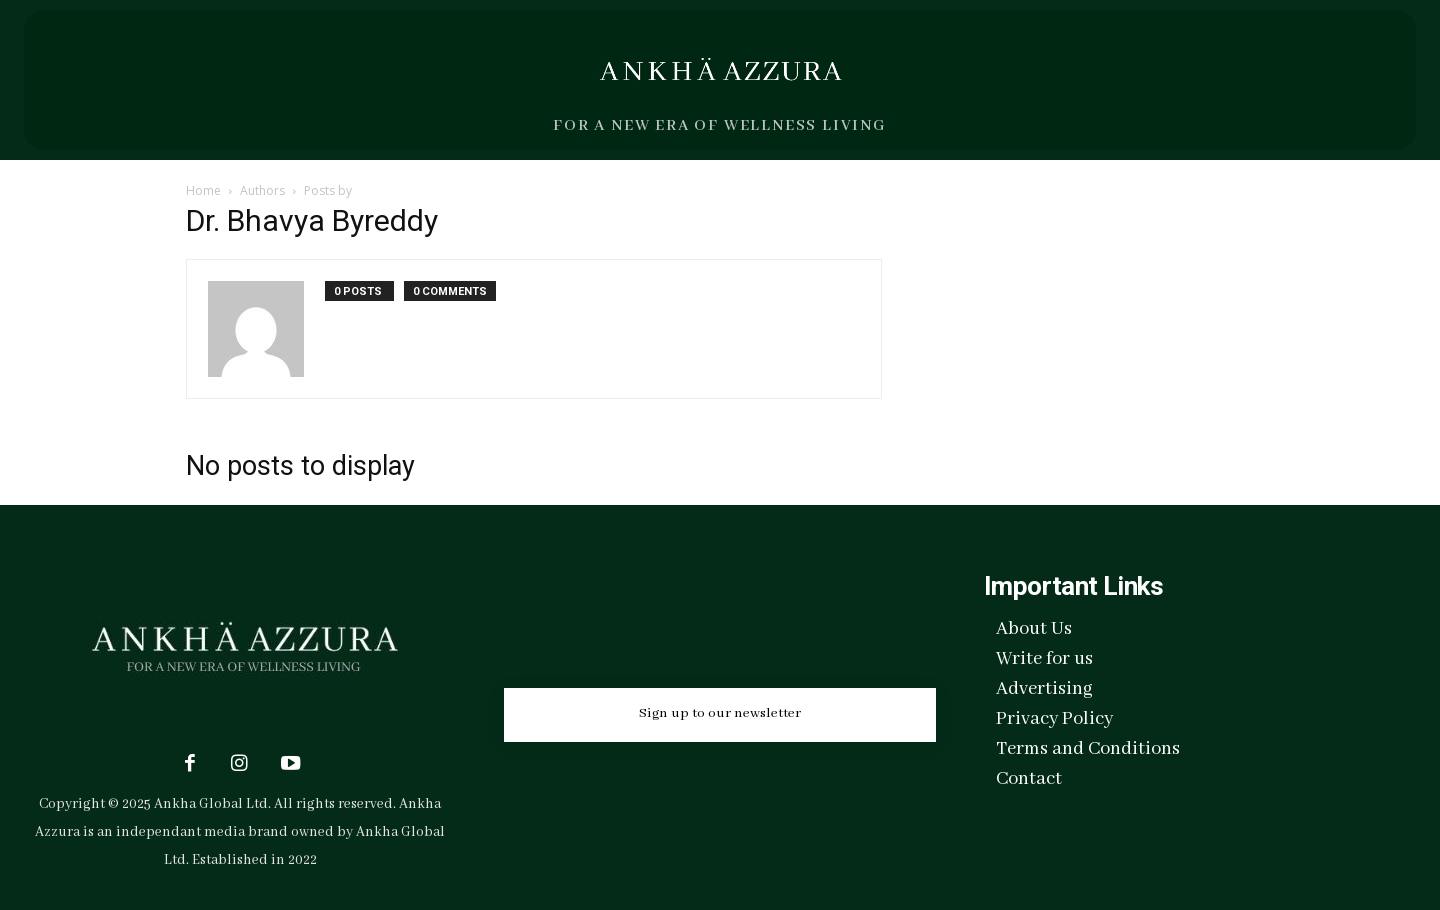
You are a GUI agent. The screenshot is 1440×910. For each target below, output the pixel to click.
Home (203, 190)
